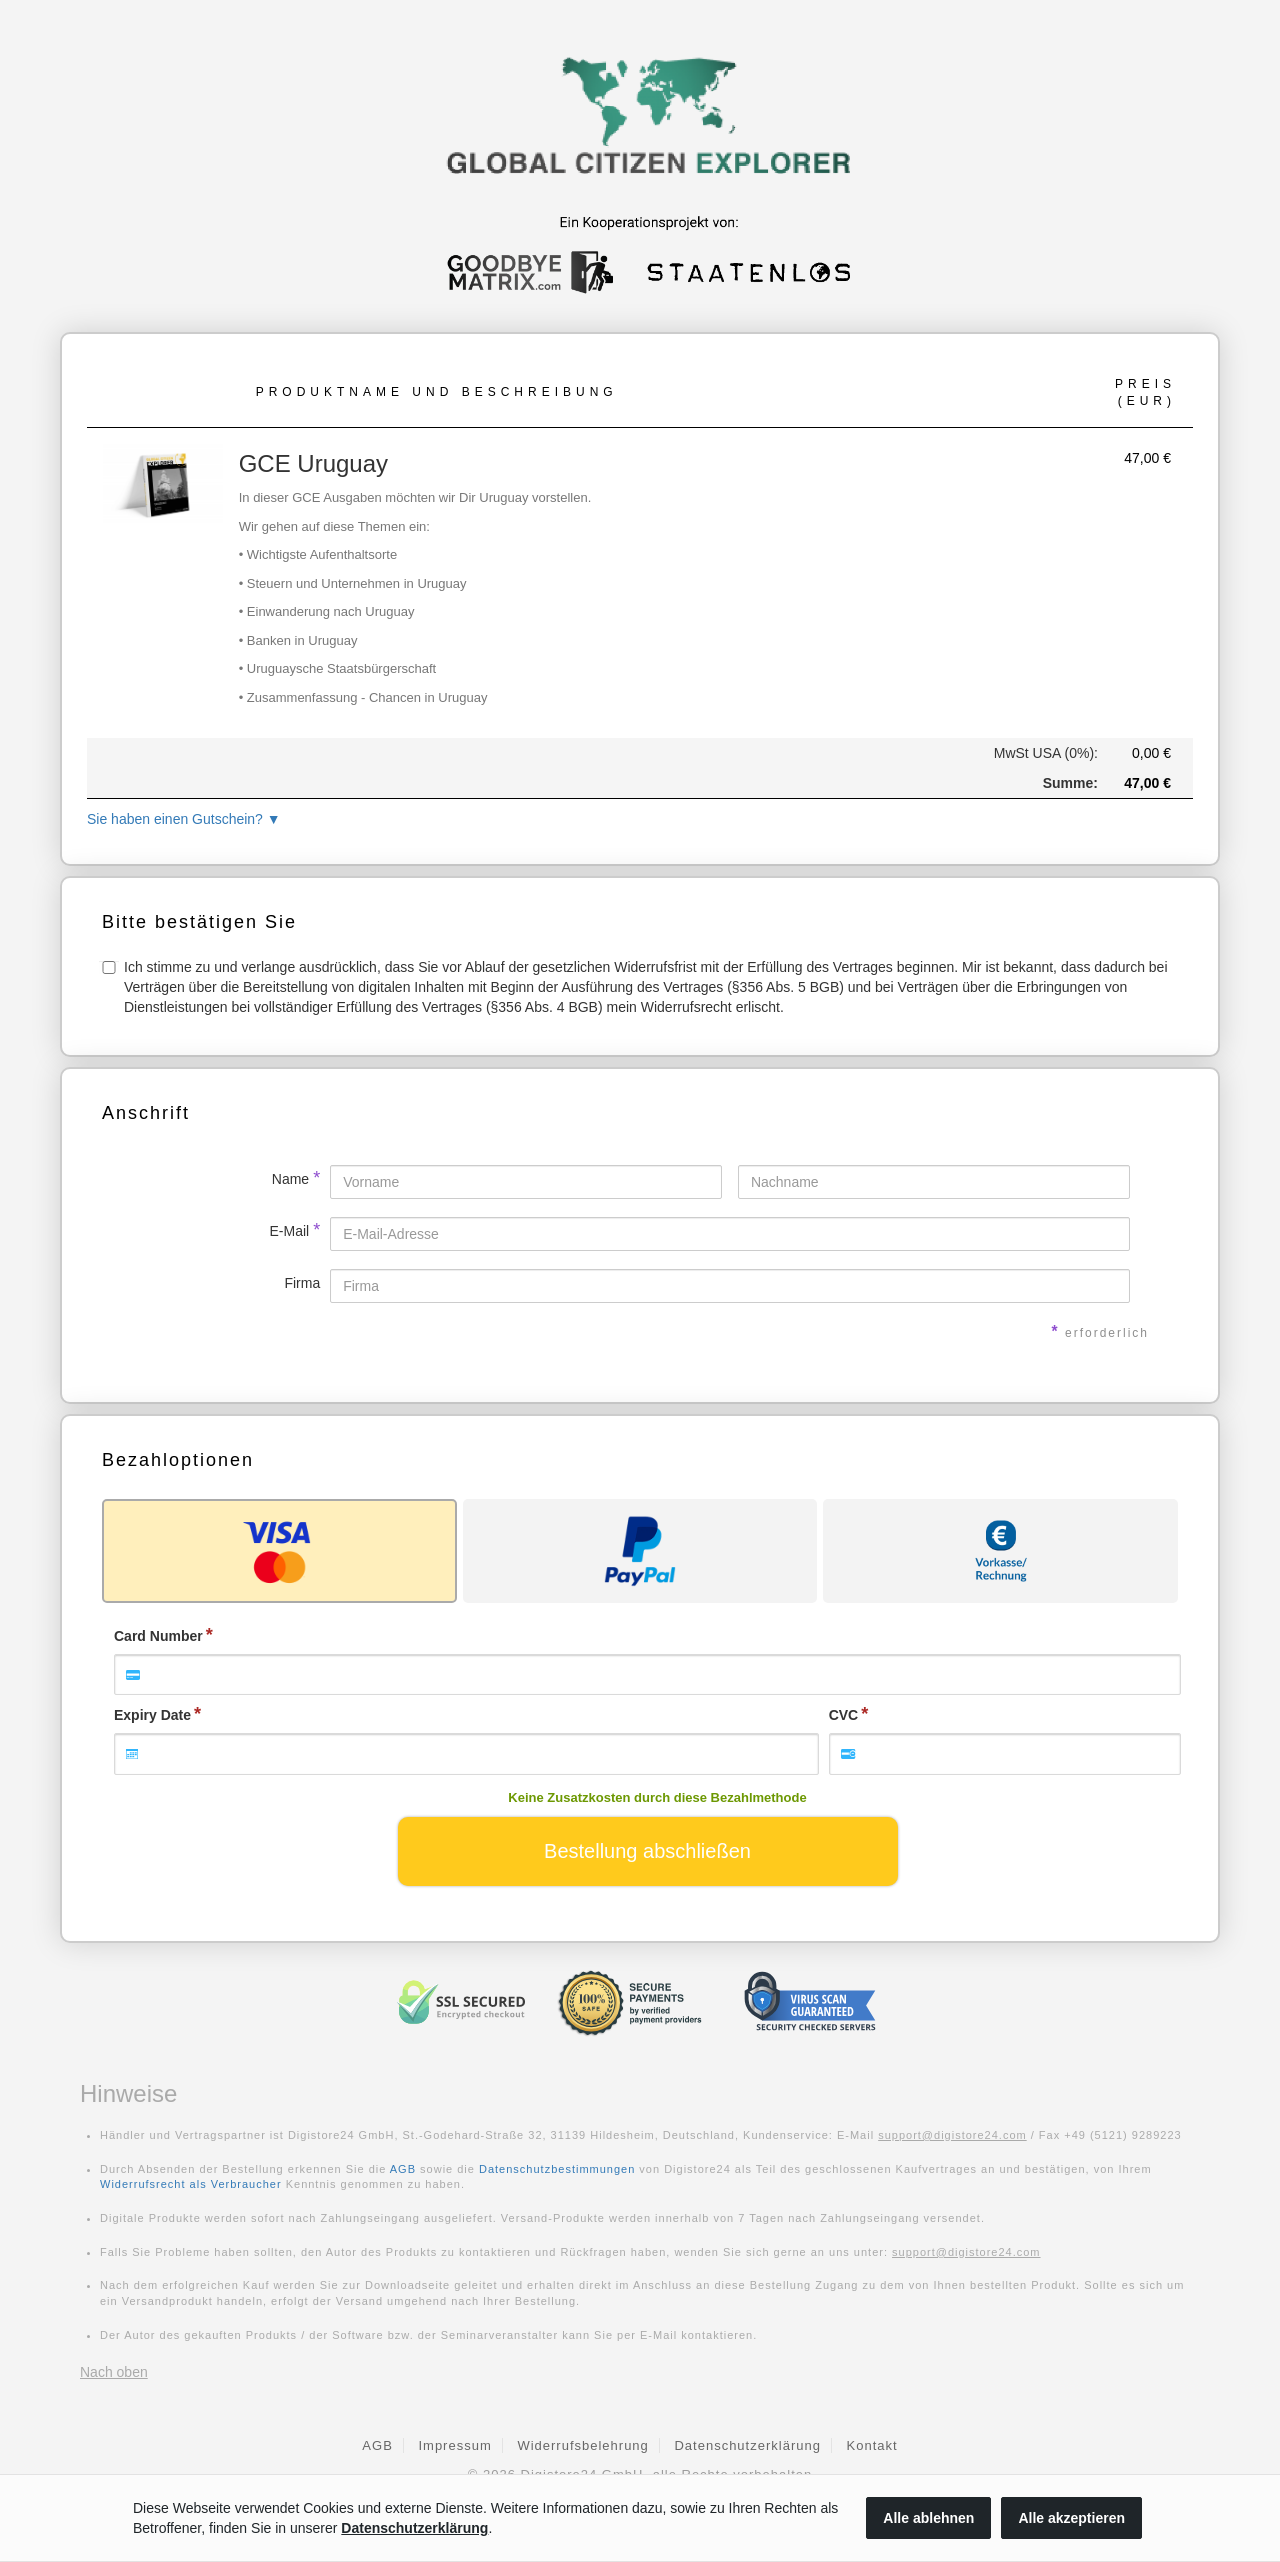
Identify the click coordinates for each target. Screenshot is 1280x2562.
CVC (844, 1715)
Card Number (158, 1636)
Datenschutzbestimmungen (557, 2169)
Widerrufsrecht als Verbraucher (191, 2184)
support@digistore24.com (952, 2135)
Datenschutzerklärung (747, 2445)
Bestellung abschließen (647, 1851)
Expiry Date (152, 1715)
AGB (403, 2169)
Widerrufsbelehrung (582, 2445)
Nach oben (114, 2372)
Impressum (454, 2445)
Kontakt (872, 2445)
